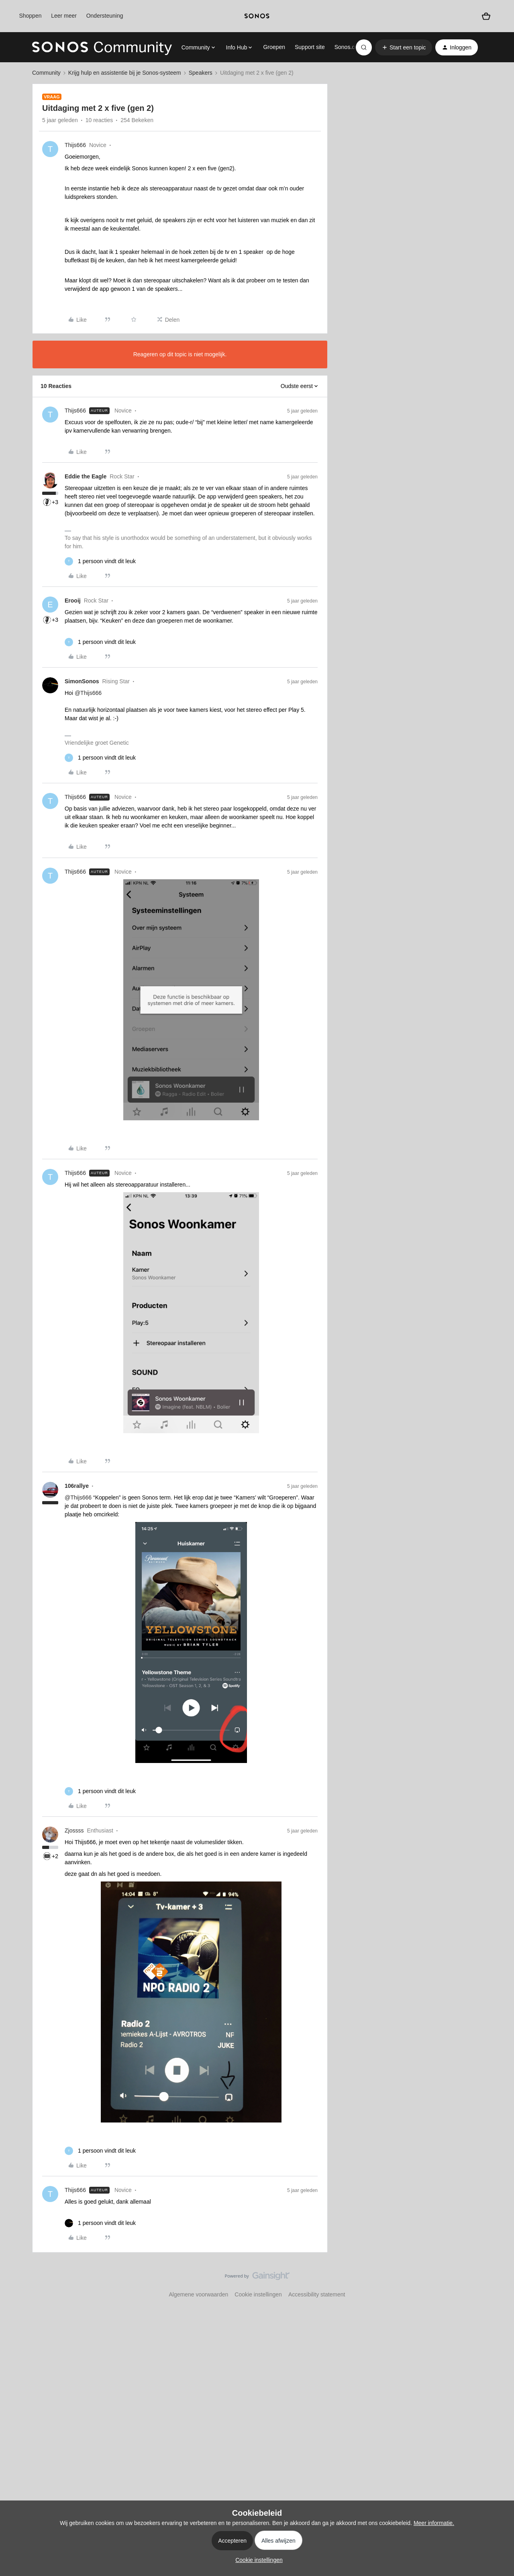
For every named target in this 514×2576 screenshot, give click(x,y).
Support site (310, 47)
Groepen (274, 47)
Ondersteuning (104, 15)
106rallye (77, 1486)
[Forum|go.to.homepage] (102, 47)
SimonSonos (82, 681)
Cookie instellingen (258, 2294)
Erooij (73, 600)
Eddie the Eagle (85, 476)
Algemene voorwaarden (198, 2294)
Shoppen (30, 15)
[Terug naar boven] (498, 2283)
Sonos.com (349, 47)
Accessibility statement (316, 2294)
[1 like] (100, 561)
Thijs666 (75, 145)
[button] (403, 47)
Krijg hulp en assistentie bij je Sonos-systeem (124, 72)
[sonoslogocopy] (257, 16)
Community (46, 72)
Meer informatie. (434, 2523)
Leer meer (64, 15)
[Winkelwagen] (486, 16)
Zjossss (74, 1830)
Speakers (200, 72)
